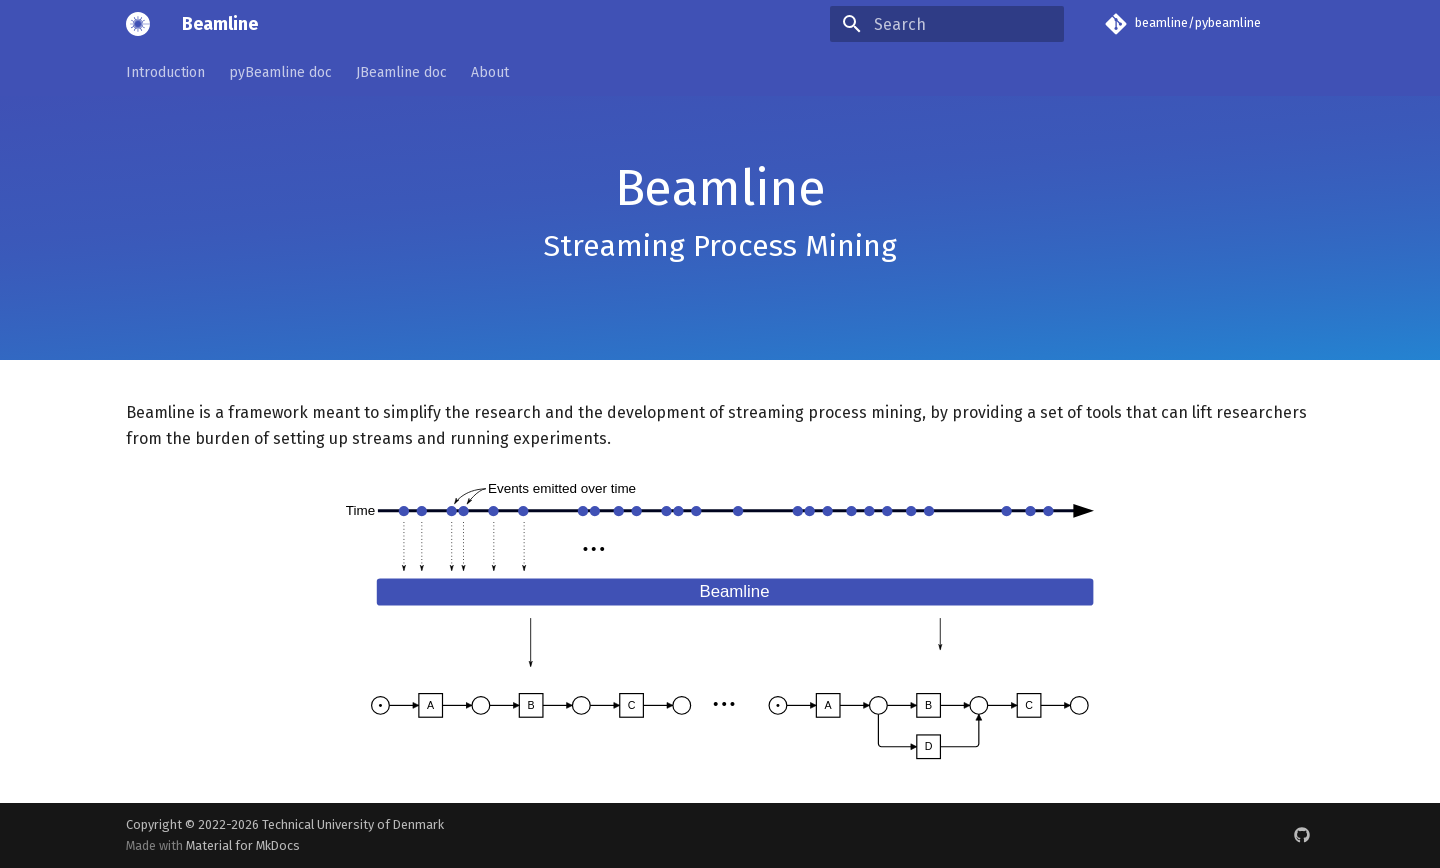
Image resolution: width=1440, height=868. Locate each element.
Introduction (165, 72)
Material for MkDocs (243, 845)
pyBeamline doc (280, 72)
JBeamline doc (401, 72)
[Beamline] (138, 24)
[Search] (947, 24)
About (490, 72)
